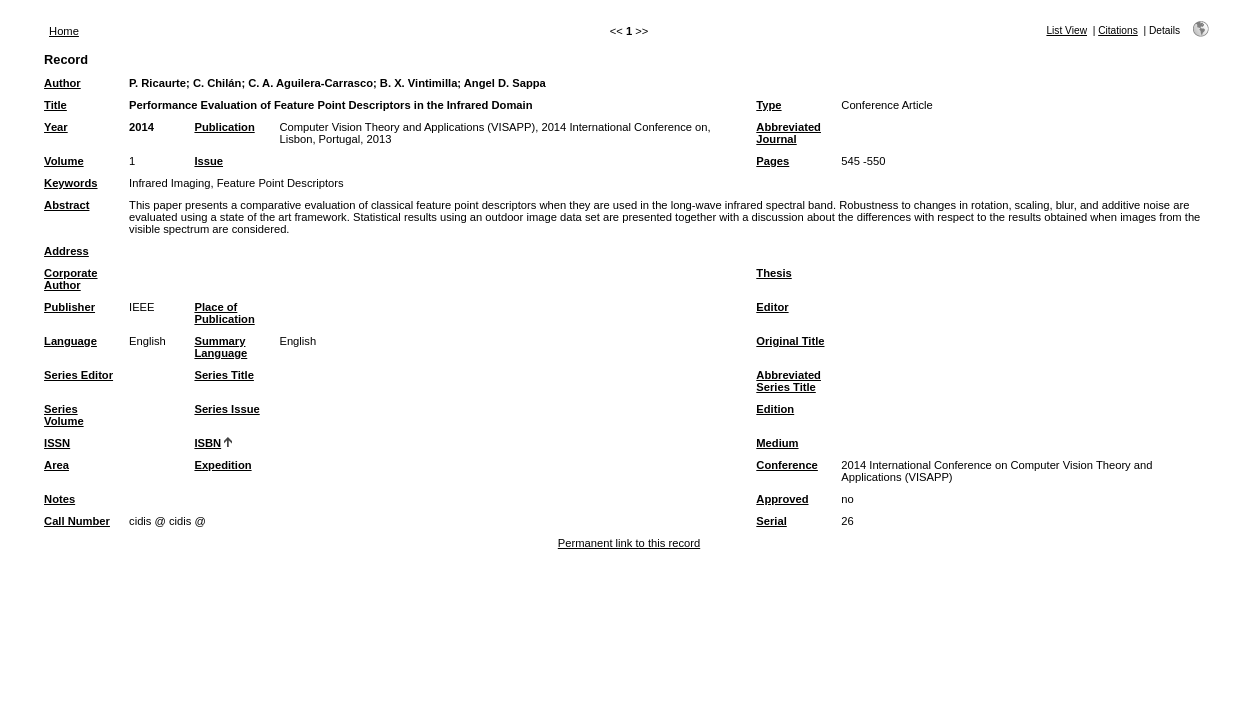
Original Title (790, 341)
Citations (1118, 30)
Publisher (69, 307)
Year (56, 127)
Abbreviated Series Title (788, 381)
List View (1066, 30)
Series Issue (226, 409)
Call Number (77, 521)
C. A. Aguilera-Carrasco (310, 83)
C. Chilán (217, 83)
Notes (59, 499)
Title (55, 105)
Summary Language (220, 347)
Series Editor (78, 375)
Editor (772, 307)
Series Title (224, 375)
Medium (777, 443)
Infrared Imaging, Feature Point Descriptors (236, 183)
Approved (782, 499)
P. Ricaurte (157, 83)
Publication (224, 127)
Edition (775, 409)
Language (70, 341)
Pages (772, 161)
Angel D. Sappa (505, 83)
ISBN (207, 443)
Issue (208, 161)
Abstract (66, 205)
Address (66, 251)
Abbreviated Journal (788, 133)
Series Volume (64, 415)
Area (56, 465)
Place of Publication (224, 313)
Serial (771, 521)
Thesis (773, 273)
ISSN (57, 443)
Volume (64, 161)
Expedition (222, 465)
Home (64, 31)
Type (768, 105)
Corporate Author (70, 279)
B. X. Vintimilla (419, 83)
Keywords (70, 183)
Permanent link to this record (629, 543)
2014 (141, 127)
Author (62, 83)
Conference (787, 465)
